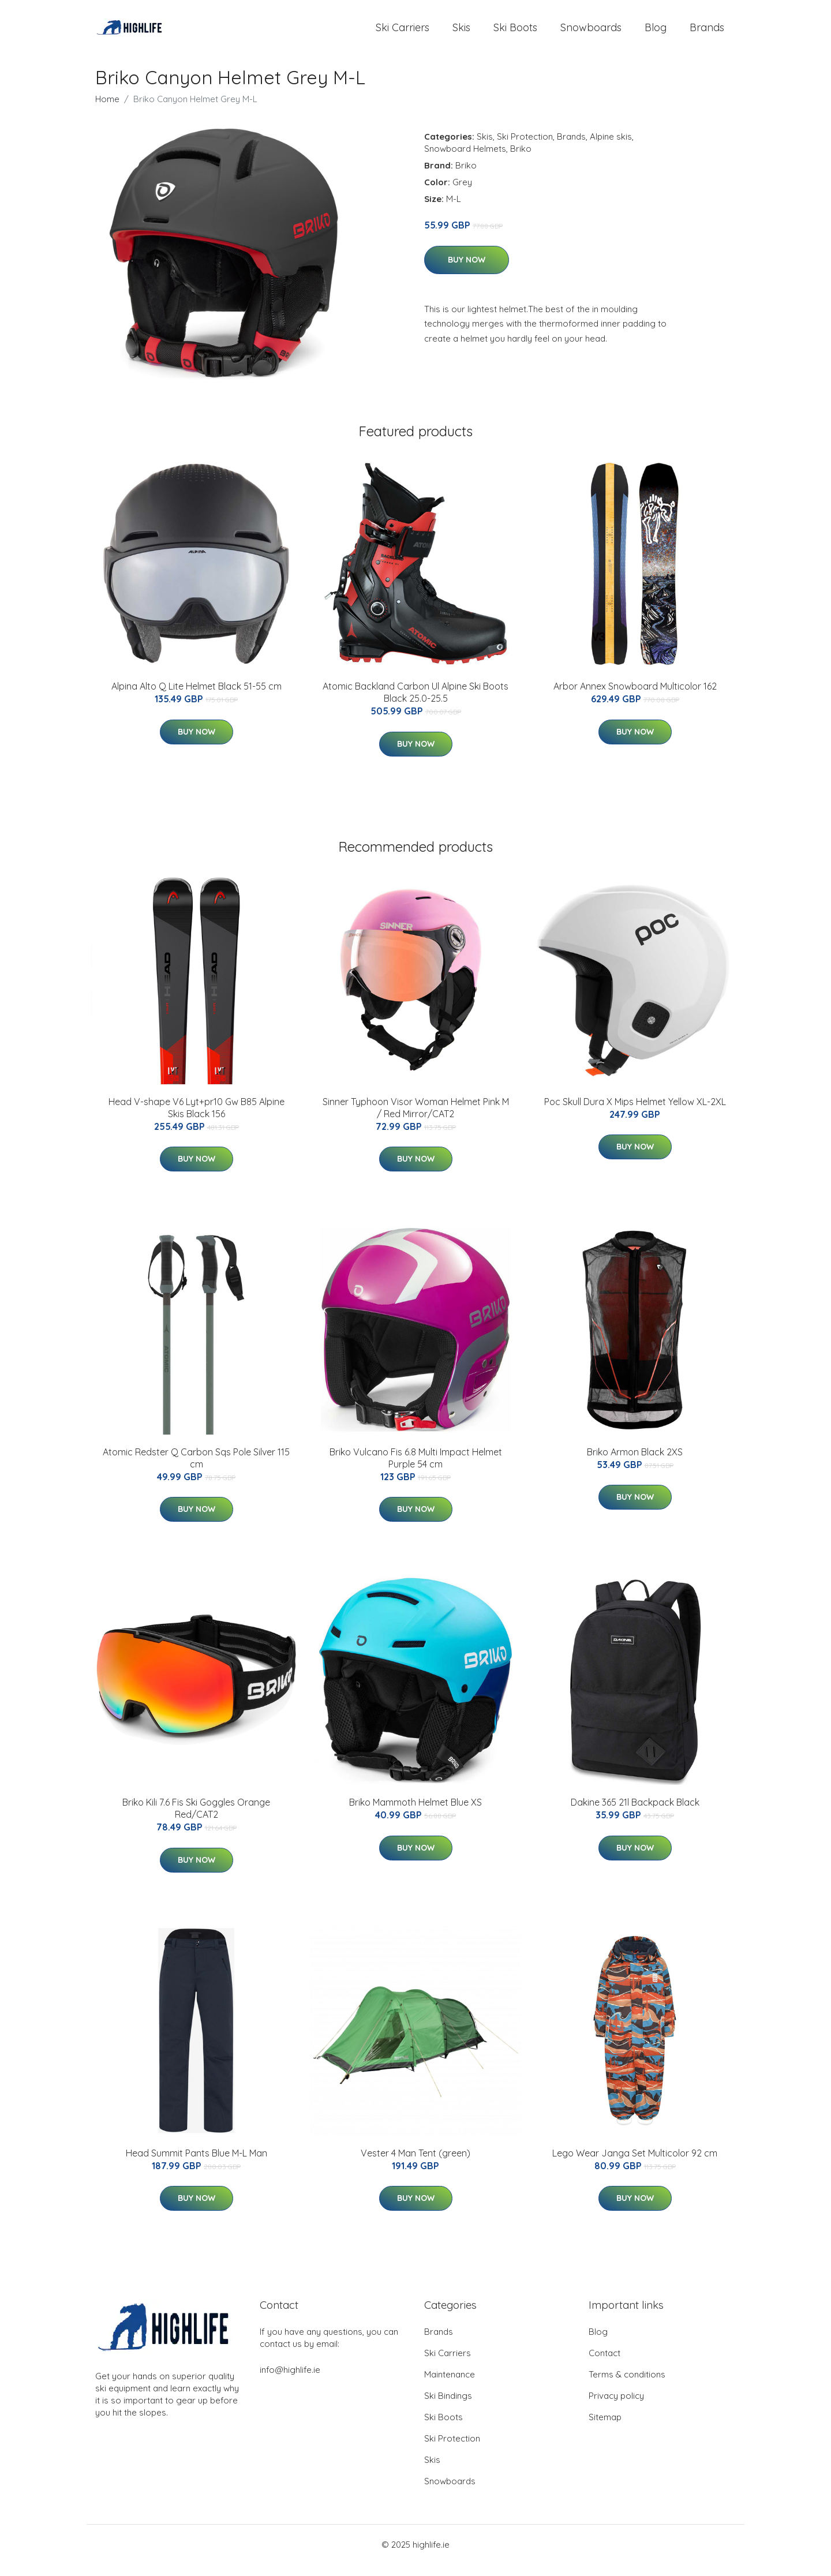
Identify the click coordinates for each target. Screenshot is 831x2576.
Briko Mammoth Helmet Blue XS (415, 1813)
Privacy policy (616, 2407)
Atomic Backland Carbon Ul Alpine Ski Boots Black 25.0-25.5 (415, 704)
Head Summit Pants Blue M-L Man (196, 2164)
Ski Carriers (402, 33)
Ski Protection (525, 148)
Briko (520, 160)
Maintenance (449, 2385)
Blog (656, 33)
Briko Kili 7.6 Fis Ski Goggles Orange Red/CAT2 (196, 1820)
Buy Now (466, 271)
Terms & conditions (627, 2385)
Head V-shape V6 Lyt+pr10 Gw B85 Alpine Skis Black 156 (196, 1119)
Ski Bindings (448, 2407)
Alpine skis (611, 148)
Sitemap (605, 2428)
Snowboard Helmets (465, 160)
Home (107, 110)
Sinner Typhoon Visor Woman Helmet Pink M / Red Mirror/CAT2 (416, 1119)
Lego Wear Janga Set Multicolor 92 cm (634, 2164)
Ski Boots (515, 33)
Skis (461, 33)
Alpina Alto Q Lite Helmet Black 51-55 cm (196, 697)
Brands (707, 33)
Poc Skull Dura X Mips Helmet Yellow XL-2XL (635, 1113)
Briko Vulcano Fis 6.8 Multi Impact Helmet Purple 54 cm (416, 1469)
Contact (604, 2364)
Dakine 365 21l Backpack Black (635, 1813)
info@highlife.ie (290, 2381)
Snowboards (591, 33)
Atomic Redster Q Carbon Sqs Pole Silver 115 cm (196, 1469)
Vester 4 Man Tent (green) (415, 2164)
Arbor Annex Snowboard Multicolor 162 (635, 697)
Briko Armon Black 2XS (635, 1463)
